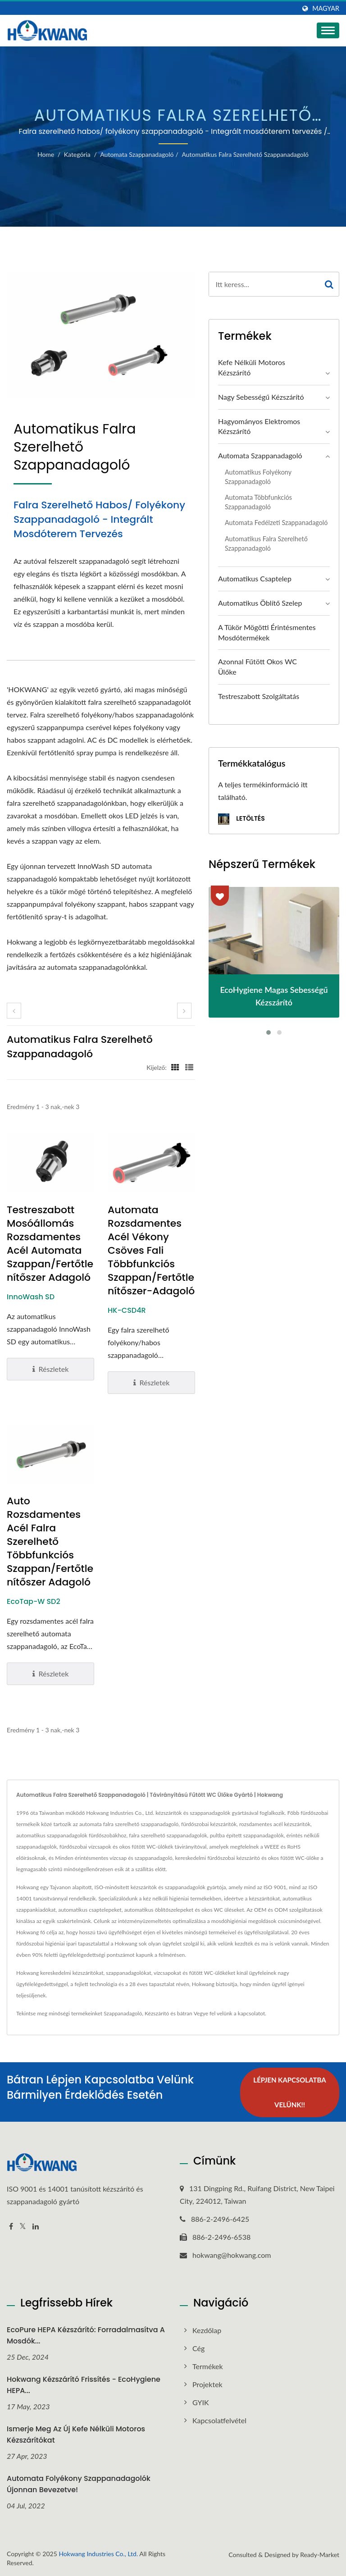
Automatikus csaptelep (254, 578)
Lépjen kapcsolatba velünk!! (289, 2092)
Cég (198, 2348)
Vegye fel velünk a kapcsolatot (229, 2013)
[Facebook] (11, 2226)
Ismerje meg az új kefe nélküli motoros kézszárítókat (76, 2434)
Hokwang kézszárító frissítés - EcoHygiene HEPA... (83, 2385)
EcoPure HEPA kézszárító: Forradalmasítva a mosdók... (86, 2335)
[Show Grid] (175, 1067)
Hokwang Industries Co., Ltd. (98, 2553)
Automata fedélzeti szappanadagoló (276, 522)
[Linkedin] (35, 2226)
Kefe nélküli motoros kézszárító (251, 367)
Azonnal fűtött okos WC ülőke (257, 666)
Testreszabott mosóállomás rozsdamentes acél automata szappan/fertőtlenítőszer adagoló (50, 1243)
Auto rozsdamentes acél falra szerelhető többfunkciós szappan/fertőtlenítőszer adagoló (50, 1541)
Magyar (325, 8)
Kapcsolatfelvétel (219, 2420)
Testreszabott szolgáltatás (258, 696)
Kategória (77, 154)
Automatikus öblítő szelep (260, 602)
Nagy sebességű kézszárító (261, 397)
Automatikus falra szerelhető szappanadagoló (245, 154)
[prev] (14, 1011)
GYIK (200, 2402)
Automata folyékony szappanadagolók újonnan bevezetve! (78, 2484)
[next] (184, 1011)
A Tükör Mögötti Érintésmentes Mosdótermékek (267, 632)
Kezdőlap (206, 2330)
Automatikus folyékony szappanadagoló (258, 476)
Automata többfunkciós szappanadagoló (258, 502)
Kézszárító (157, 2013)
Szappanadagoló (123, 2013)
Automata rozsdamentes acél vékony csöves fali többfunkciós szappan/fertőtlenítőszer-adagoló (151, 1250)
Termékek (207, 2366)
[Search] (264, 284)
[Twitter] (22, 2226)
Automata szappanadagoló (136, 154)
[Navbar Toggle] (328, 30)
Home (45, 154)
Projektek (207, 2384)
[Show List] (189, 1067)
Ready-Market (319, 2554)
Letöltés (241, 819)
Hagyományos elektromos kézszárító (259, 426)
